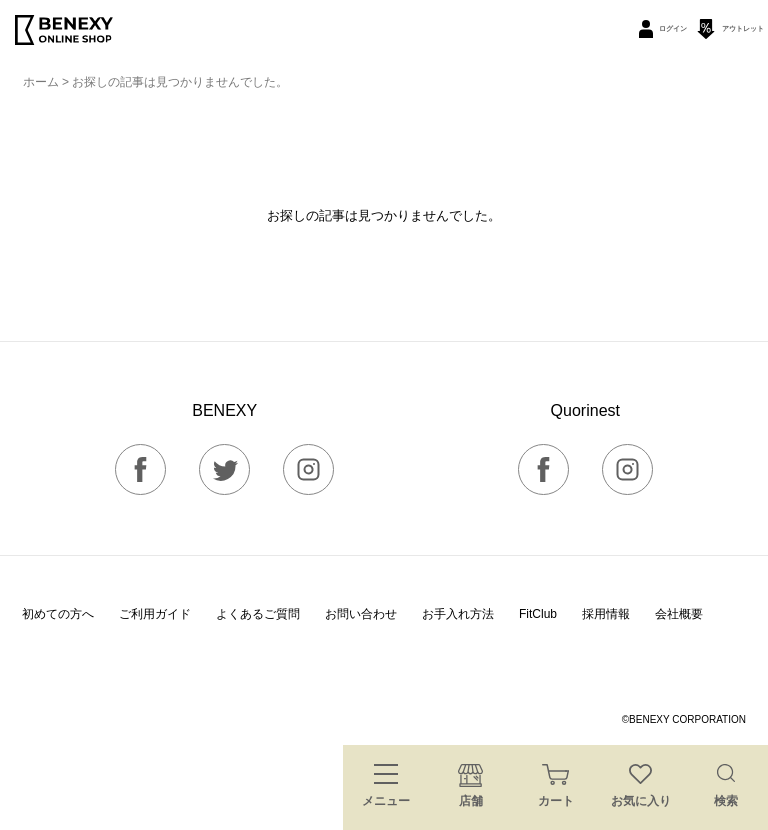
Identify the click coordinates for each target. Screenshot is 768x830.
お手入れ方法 (458, 614)
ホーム (41, 82)
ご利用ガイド (155, 614)
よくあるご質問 (258, 614)
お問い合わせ (361, 614)
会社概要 (679, 614)
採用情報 (606, 614)
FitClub (538, 614)
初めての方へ (58, 614)
